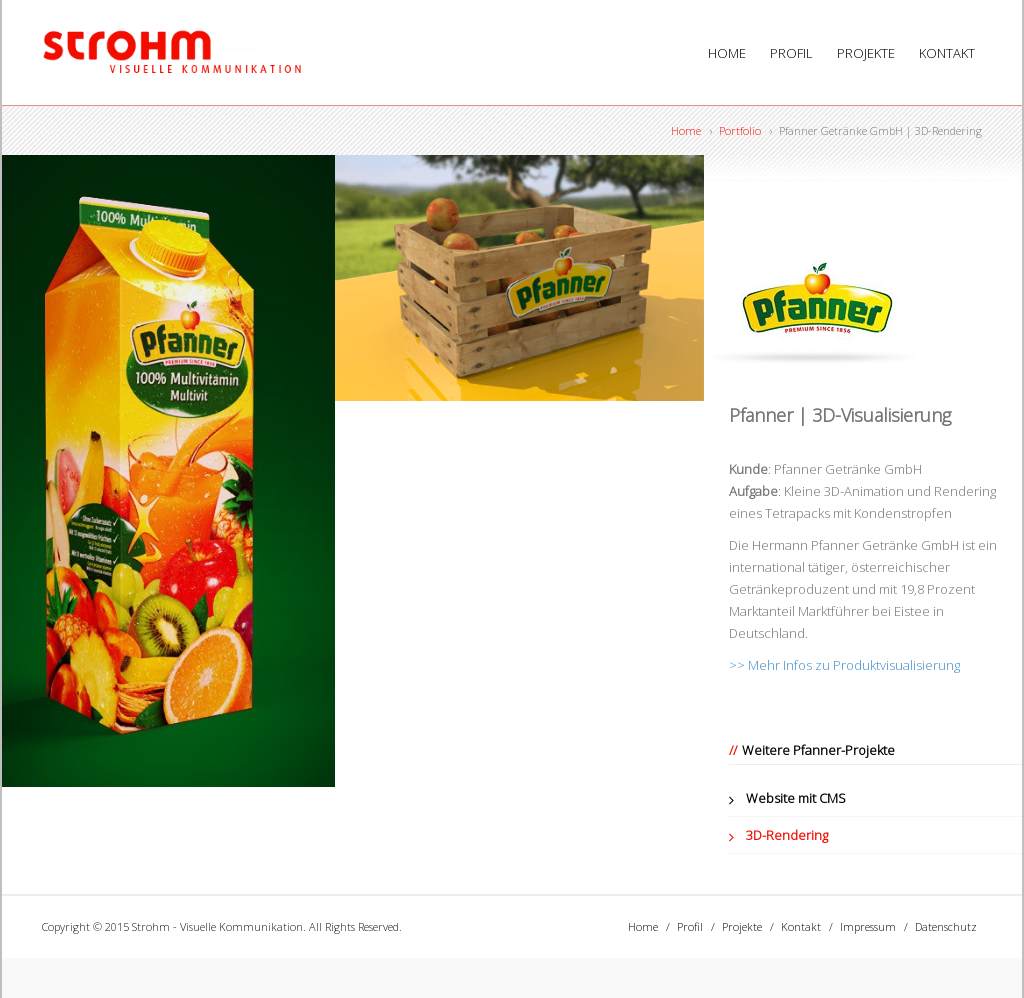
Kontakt (947, 53)
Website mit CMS (796, 798)
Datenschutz (946, 926)
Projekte (866, 53)
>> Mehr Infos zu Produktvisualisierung (844, 665)
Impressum (868, 926)
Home (727, 53)
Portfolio (740, 130)
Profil (791, 53)
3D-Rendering (787, 835)
